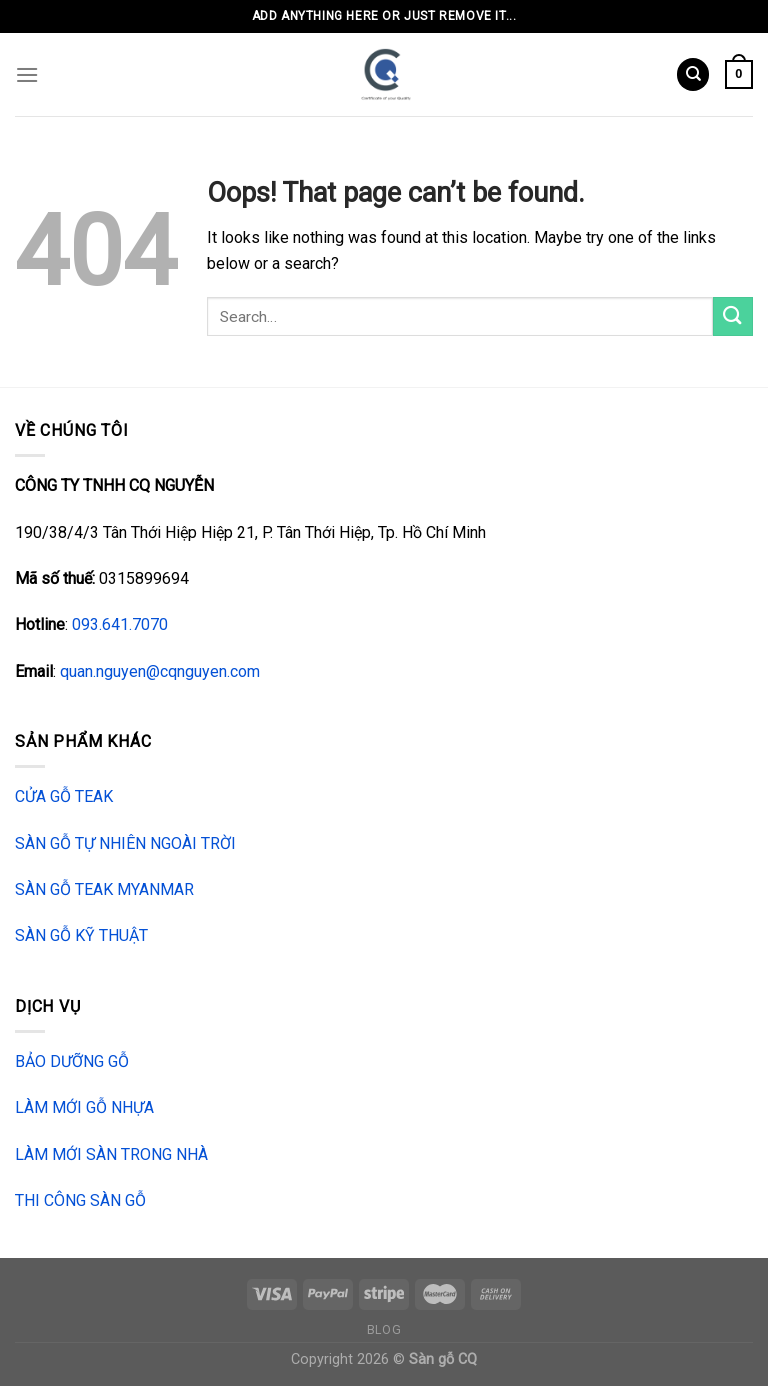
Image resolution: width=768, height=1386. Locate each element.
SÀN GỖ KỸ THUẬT (81, 935)
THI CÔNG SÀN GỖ (80, 1200)
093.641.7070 (120, 624)
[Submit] (733, 316)
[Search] (693, 74)
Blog (384, 1330)
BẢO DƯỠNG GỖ (72, 1061)
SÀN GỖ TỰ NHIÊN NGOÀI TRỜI (125, 843)
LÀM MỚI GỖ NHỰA (84, 1107)
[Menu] (27, 74)
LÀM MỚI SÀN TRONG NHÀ (111, 1154)
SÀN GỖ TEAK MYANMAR (104, 889)
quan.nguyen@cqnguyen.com (160, 671)
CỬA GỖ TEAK (64, 796)
